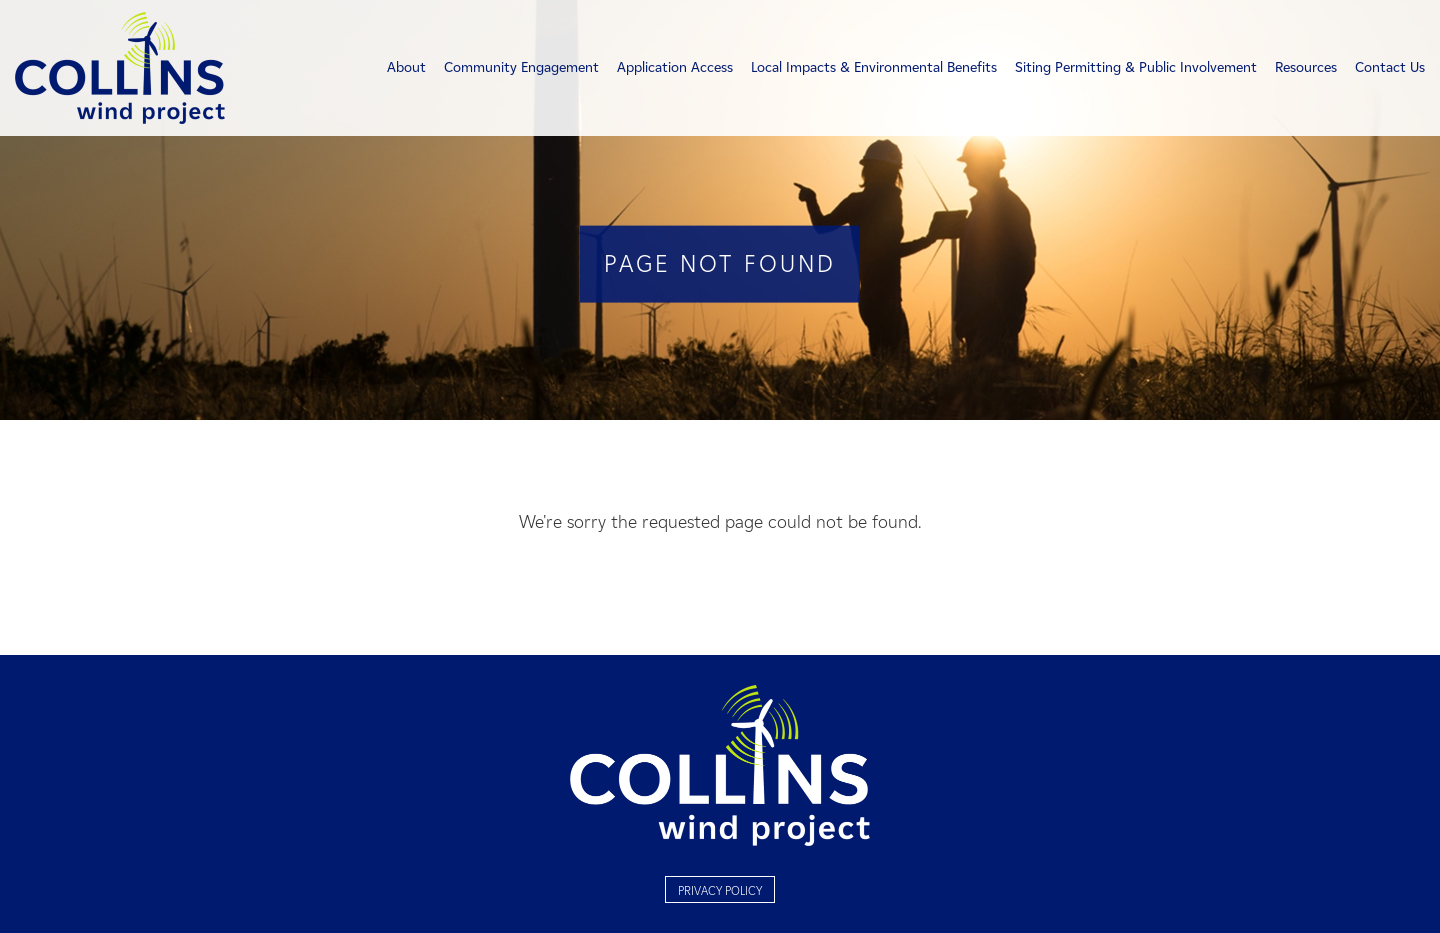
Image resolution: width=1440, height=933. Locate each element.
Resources (1306, 67)
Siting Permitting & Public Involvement (1136, 67)
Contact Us (1390, 67)
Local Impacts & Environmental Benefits (874, 67)
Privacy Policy (720, 890)
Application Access (675, 67)
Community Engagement (521, 67)
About (406, 67)
